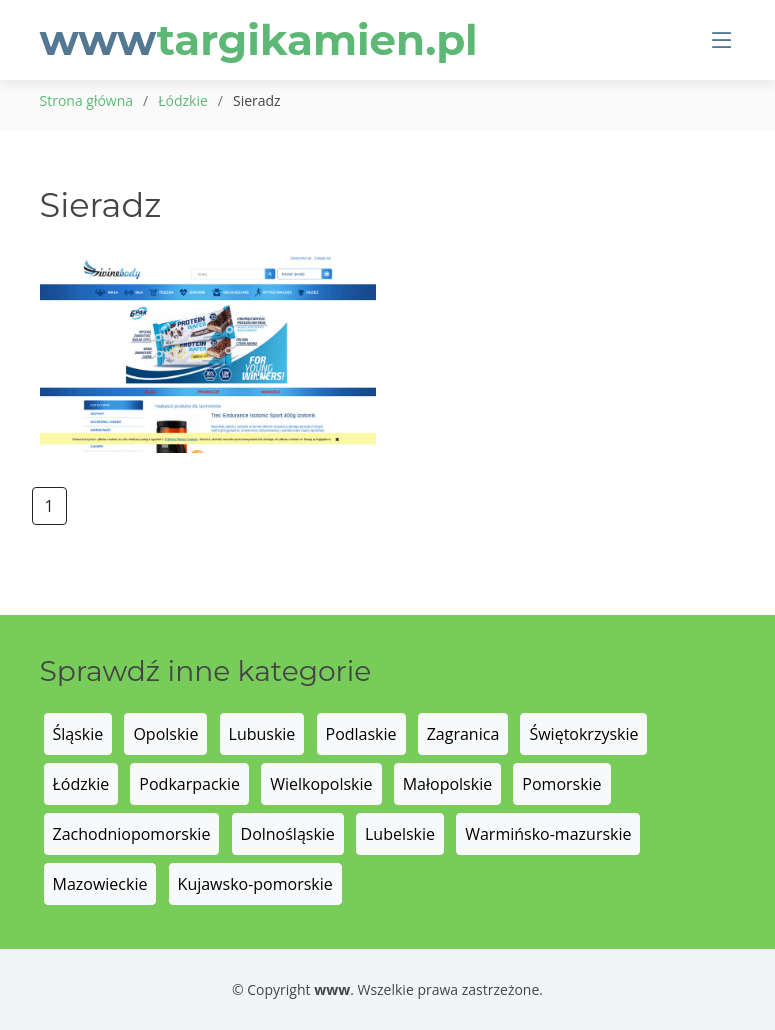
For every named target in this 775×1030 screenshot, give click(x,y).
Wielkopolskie (321, 784)
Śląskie (78, 734)
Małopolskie (447, 784)
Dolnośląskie (288, 834)
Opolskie (165, 734)
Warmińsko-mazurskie (548, 834)
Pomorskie (561, 784)
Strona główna (87, 100)
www (259, 40)
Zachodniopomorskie (132, 834)
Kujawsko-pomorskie (255, 884)
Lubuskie (262, 734)
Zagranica (463, 734)
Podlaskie (361, 734)
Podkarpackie (189, 784)
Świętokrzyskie (583, 734)
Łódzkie (183, 100)
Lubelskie (400, 834)
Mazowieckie (100, 884)
